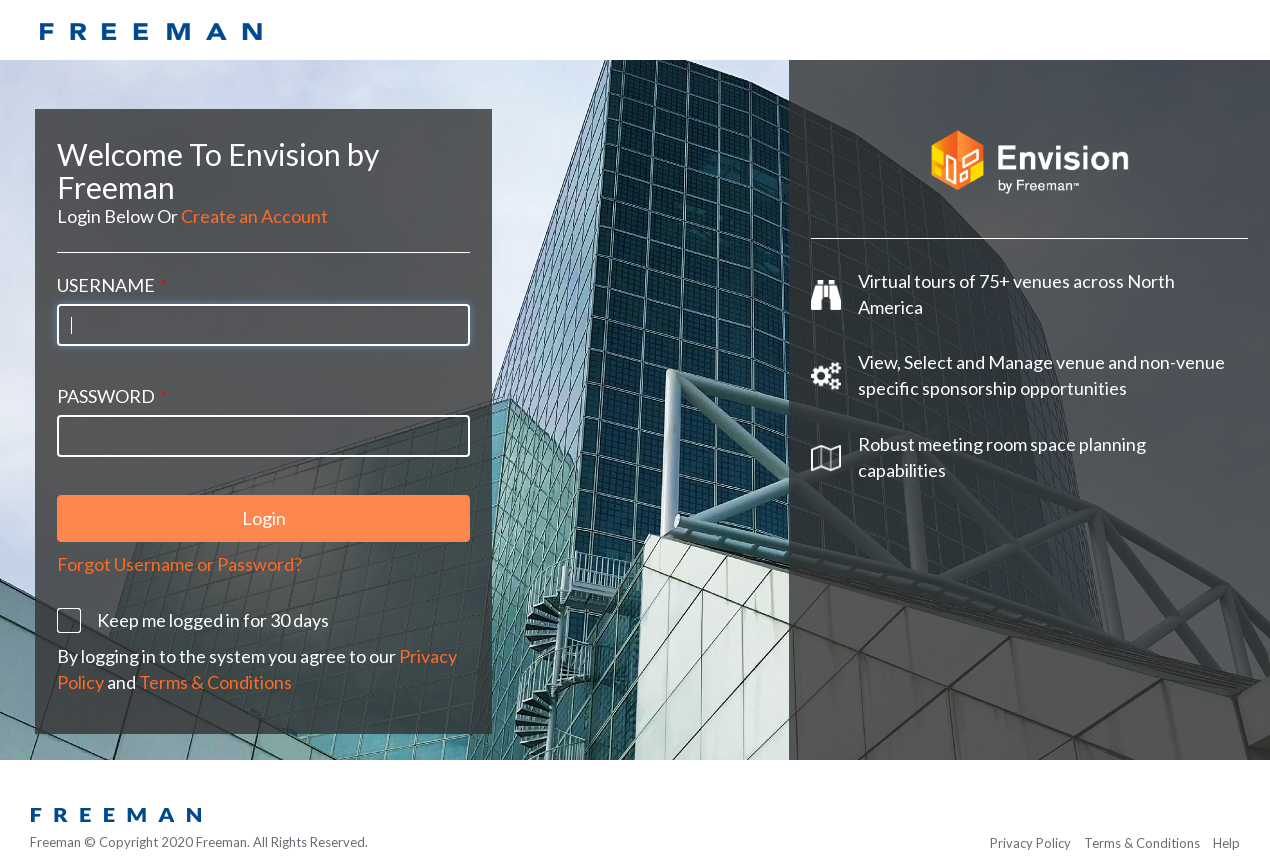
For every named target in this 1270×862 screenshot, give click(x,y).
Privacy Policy (1030, 843)
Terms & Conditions (215, 675)
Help (1226, 843)
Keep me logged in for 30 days (213, 613)
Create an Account (254, 209)
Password (112, 389)
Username (112, 278)
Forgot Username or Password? (179, 558)
